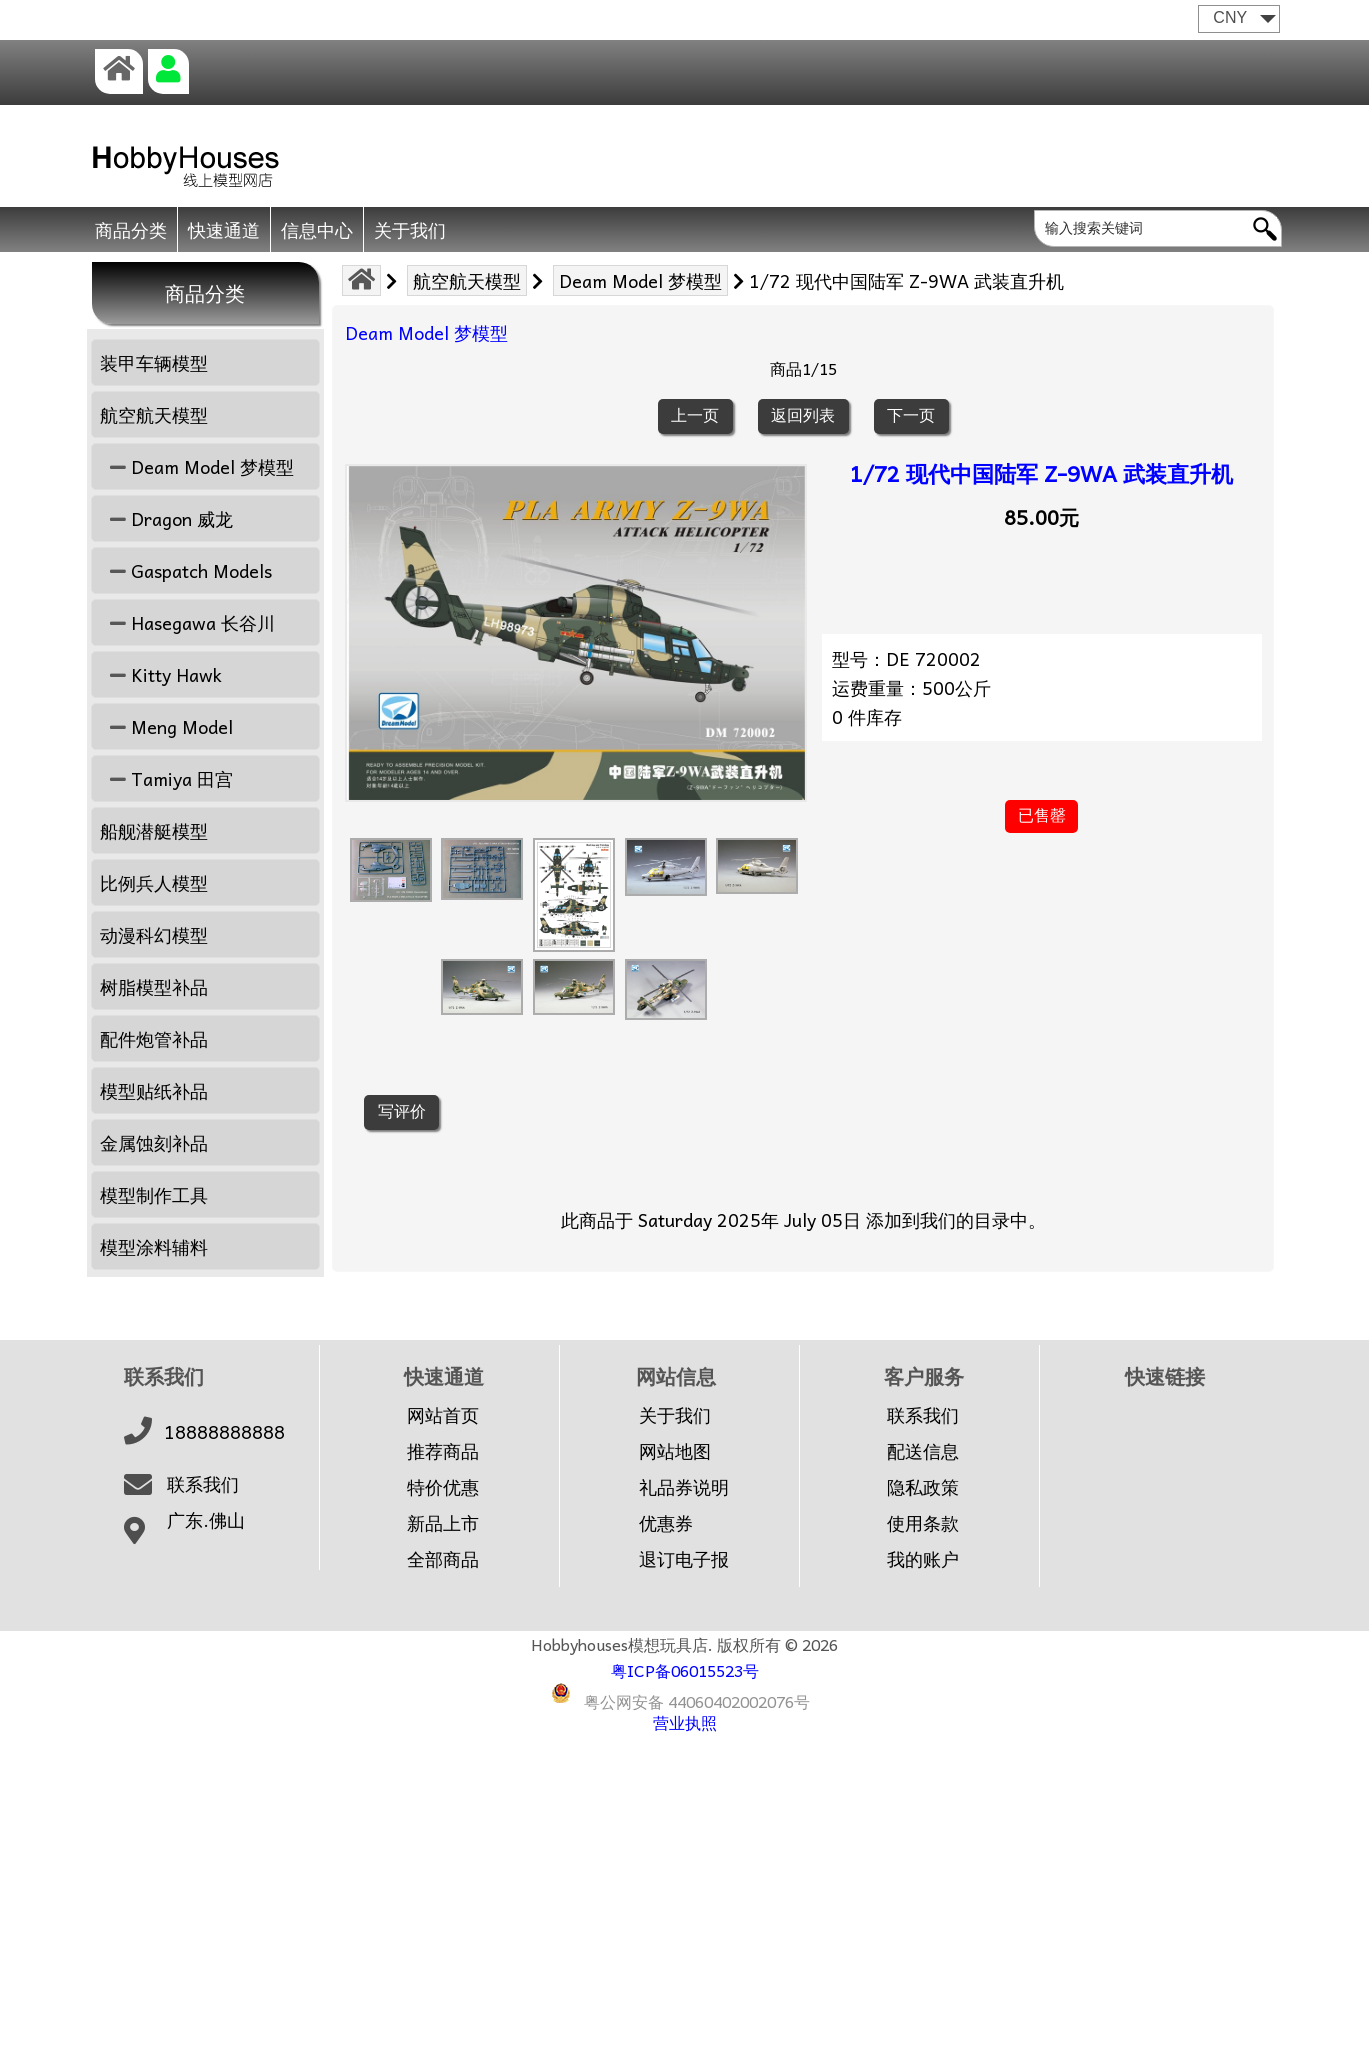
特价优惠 (443, 1487)
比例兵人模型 (154, 882)
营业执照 (685, 1722)
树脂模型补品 (154, 986)
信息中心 (317, 229)
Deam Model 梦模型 (640, 280)
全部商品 (443, 1559)
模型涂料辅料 (154, 1246)
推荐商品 (443, 1451)
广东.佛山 (206, 1520)
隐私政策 (923, 1487)
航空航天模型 (467, 280)
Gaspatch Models (186, 570)
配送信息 (923, 1451)
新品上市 (443, 1523)
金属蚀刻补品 (154, 1142)
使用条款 (923, 1523)
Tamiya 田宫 (166, 778)
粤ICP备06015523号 (685, 1670)
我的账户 (923, 1559)
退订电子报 (684, 1559)
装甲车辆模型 (154, 362)
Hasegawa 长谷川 (187, 622)
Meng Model (166, 726)
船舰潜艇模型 (154, 830)
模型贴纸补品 (154, 1090)
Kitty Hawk (161, 674)
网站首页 (443, 1415)
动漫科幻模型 (154, 934)
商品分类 (131, 229)
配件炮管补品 (154, 1038)
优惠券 (666, 1523)
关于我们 (410, 229)
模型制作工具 (154, 1194)
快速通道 (224, 229)
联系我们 (203, 1484)
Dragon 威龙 (166, 518)
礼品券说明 (684, 1487)
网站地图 (675, 1451)
